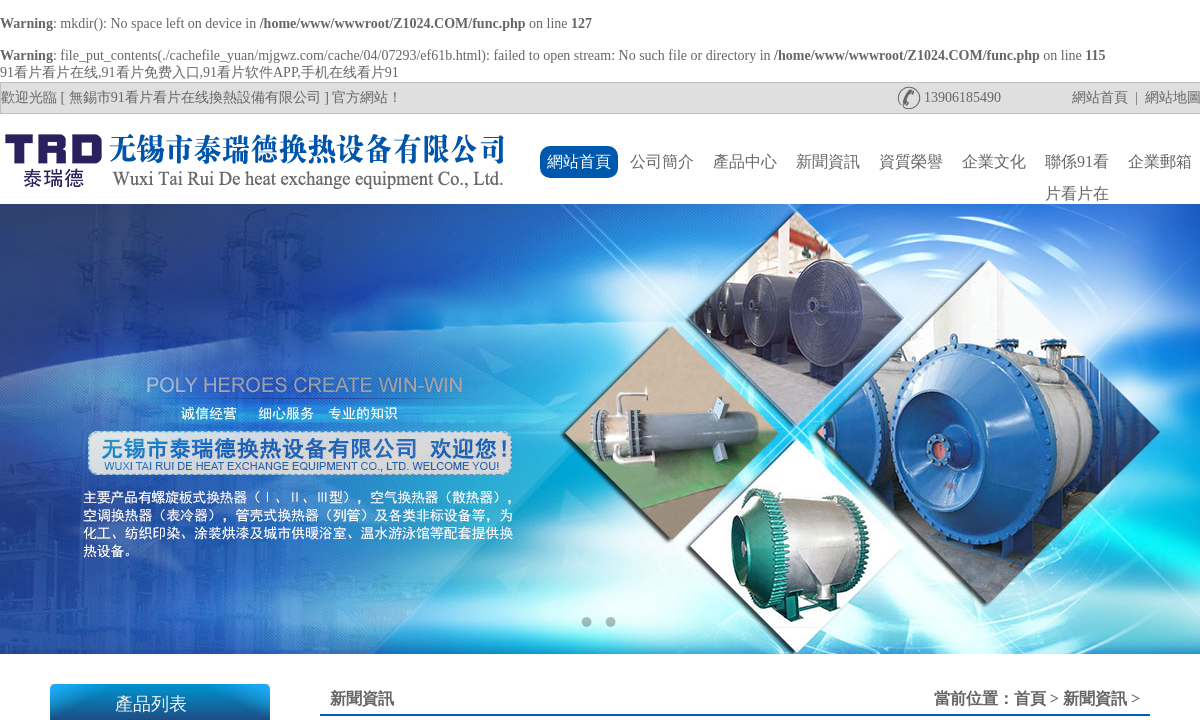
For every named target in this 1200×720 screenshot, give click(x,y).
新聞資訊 (1095, 698)
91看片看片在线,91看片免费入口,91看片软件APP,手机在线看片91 (199, 72)
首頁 (1030, 698)
